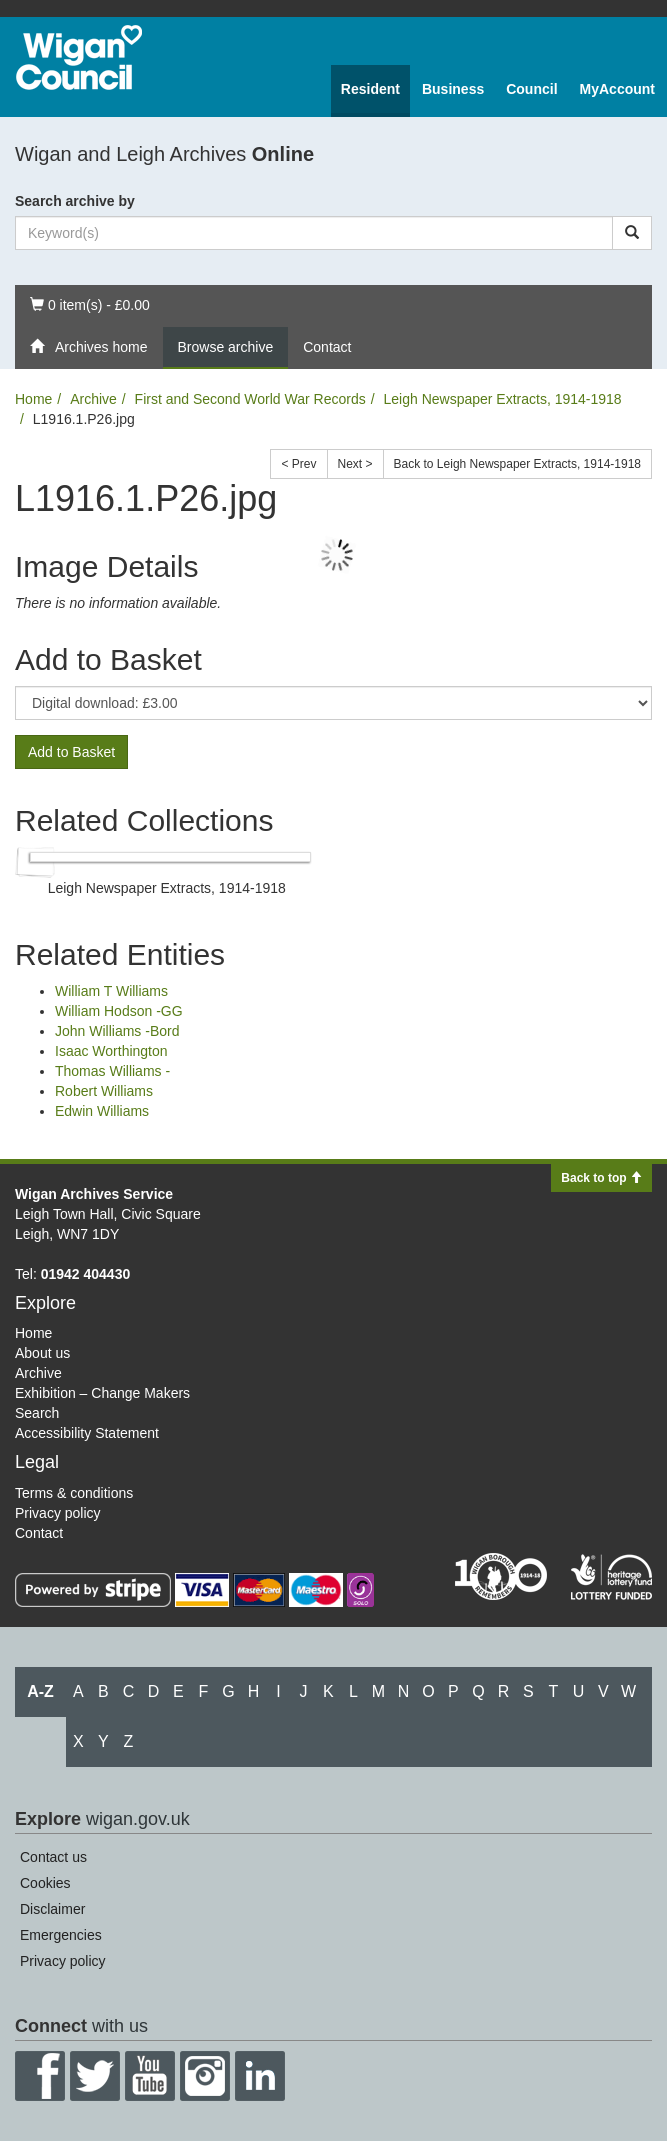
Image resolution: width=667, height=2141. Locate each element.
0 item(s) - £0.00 (89, 303)
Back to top (601, 1178)
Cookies (45, 1883)
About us (42, 1353)
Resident (370, 89)
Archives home (89, 347)
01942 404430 (86, 1274)
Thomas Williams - (112, 1071)
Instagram (205, 2076)
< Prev (298, 464)
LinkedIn (260, 2076)
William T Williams (111, 991)
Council (531, 89)
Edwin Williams (102, 1111)
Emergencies (61, 1935)
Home (33, 399)
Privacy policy (58, 1513)
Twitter (95, 2076)
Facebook (40, 2076)
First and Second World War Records (250, 399)
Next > (355, 464)
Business (453, 89)
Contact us (53, 1857)
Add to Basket (71, 752)
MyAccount (617, 89)
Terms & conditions (74, 1493)
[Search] (632, 233)
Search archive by (75, 201)
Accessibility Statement (87, 1433)
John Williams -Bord (117, 1031)
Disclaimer (52, 1909)
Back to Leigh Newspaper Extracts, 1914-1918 (517, 464)
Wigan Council (79, 57)
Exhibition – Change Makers (102, 1393)
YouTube (150, 2076)
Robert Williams (104, 1091)
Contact (327, 347)
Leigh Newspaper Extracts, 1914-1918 (502, 399)
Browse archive (226, 347)
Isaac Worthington (111, 1051)
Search (37, 1413)
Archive (93, 399)
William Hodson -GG (119, 1011)
